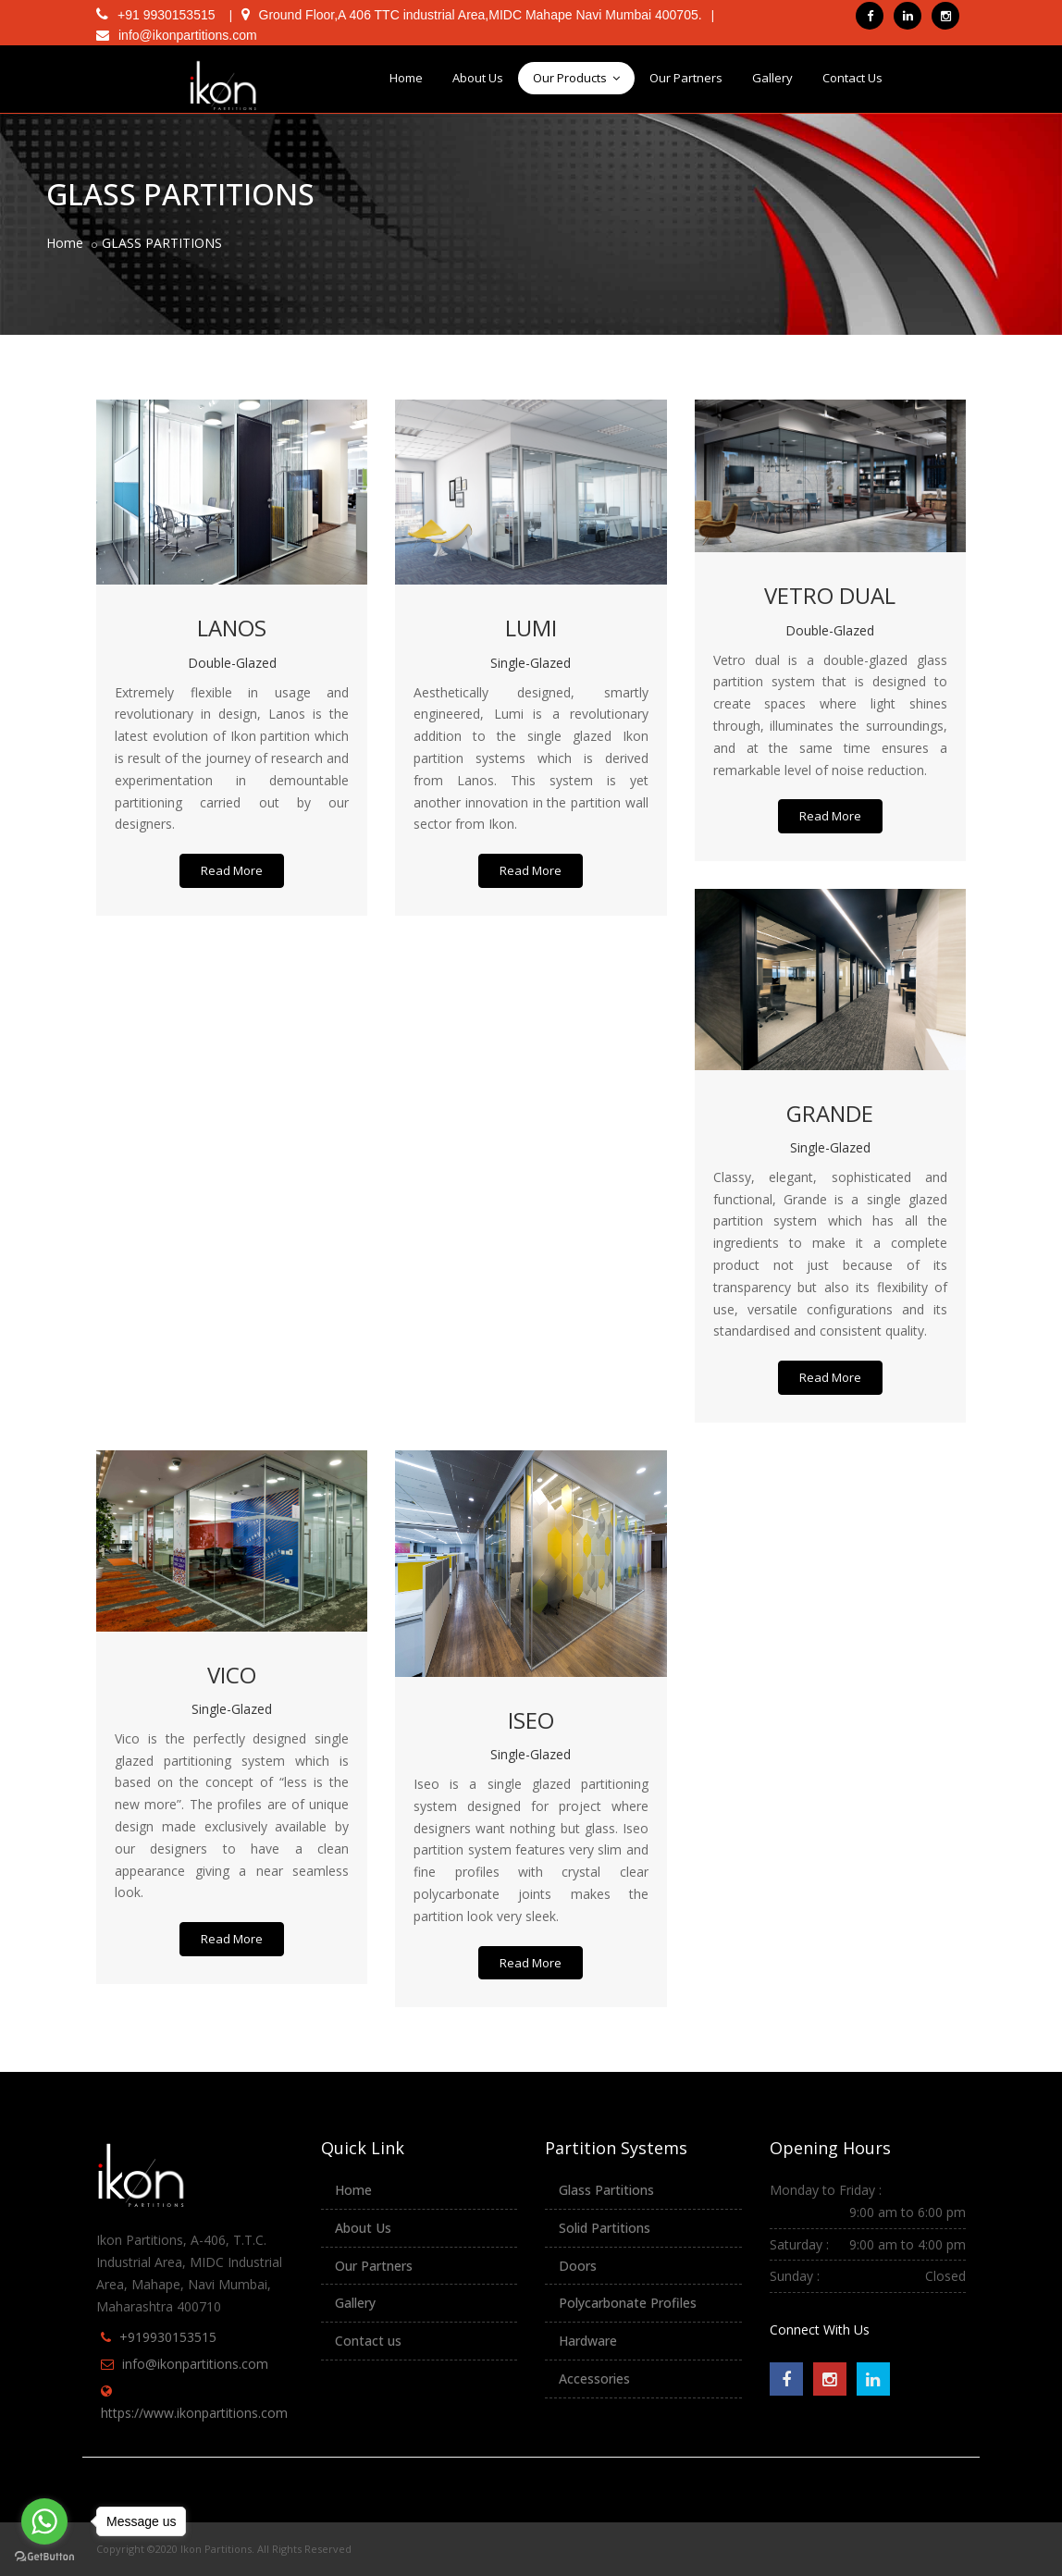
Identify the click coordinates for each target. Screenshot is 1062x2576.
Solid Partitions (604, 2228)
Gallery (772, 77)
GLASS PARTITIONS (162, 243)
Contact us (368, 2340)
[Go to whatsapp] (44, 2521)
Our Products (576, 77)
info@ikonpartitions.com (195, 2364)
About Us (477, 77)
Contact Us (852, 77)
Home (406, 77)
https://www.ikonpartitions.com (194, 2413)
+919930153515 (167, 2337)
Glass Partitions (606, 2190)
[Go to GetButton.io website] (44, 2557)
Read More (232, 870)
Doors (578, 2265)
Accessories (594, 2378)
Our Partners (685, 77)
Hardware (588, 2340)
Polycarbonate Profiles (628, 2302)
